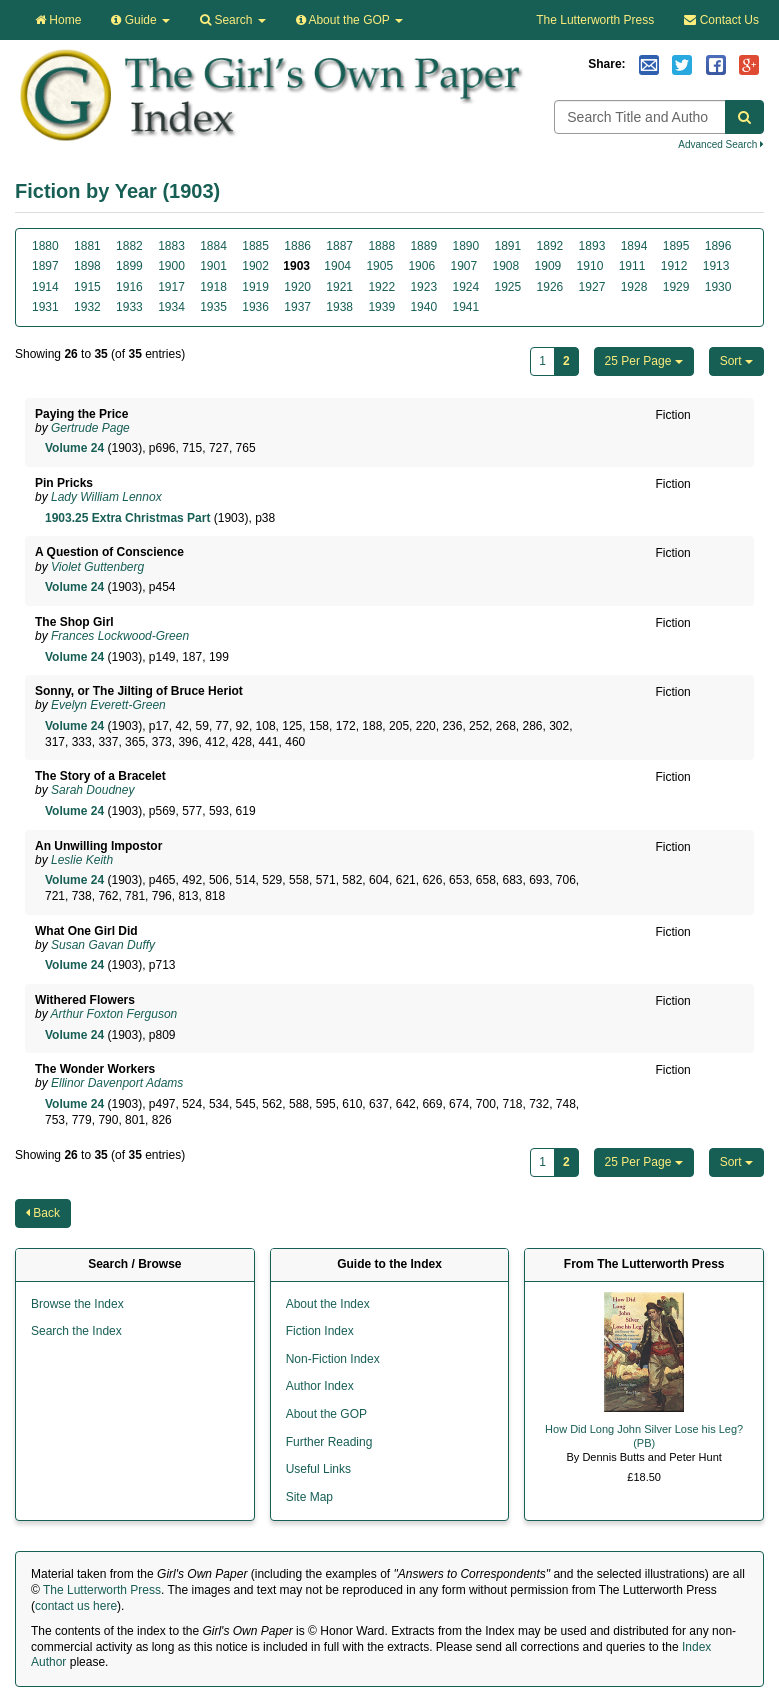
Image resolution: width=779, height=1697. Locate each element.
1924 (465, 287)
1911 (632, 266)
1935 (213, 307)
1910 (590, 266)
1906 (421, 266)
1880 (45, 246)
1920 (297, 287)
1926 (550, 287)
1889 (423, 246)
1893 (592, 246)
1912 (674, 266)
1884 (213, 246)
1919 (255, 287)
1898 (87, 266)
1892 (550, 246)
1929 (676, 287)
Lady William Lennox (106, 497)
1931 (45, 307)
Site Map (309, 1497)
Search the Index (76, 1331)
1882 (129, 246)
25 (644, 361)
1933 (129, 307)
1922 (381, 287)
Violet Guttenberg (97, 567)
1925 (508, 287)
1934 (171, 307)
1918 (213, 287)
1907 (463, 266)
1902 (255, 266)
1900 (171, 266)
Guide (140, 20)
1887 (339, 246)
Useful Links (318, 1469)
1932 (87, 307)
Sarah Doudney (92, 790)
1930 (718, 287)
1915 (87, 287)
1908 (506, 266)
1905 (379, 266)
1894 (634, 246)
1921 (339, 287)
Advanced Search (721, 144)
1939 (381, 307)
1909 (548, 266)
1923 (423, 287)
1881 (87, 246)
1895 (676, 246)
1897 (45, 266)
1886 (297, 246)
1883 (171, 246)
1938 (339, 307)
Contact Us (721, 20)
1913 (716, 266)
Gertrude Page (90, 428)
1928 (634, 287)
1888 (381, 246)
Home (58, 20)
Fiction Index (320, 1331)
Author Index (320, 1386)
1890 (465, 246)
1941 (465, 307)
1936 (255, 307)
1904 (337, 266)
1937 (297, 307)
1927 (592, 287)
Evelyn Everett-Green (108, 705)
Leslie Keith (82, 860)
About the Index (328, 1304)
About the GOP (349, 20)
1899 (129, 266)
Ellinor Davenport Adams (117, 1083)
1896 (718, 246)
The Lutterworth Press (595, 20)
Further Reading (329, 1442)
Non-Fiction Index (333, 1359)
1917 (171, 287)
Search (233, 20)
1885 (255, 246)
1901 (213, 266)
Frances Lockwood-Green (120, 636)
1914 (45, 287)
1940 (423, 307)
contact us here (76, 1606)
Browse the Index (77, 1304)
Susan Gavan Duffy (103, 945)
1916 (129, 287)
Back (43, 1213)
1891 (508, 246)
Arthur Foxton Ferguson (114, 1014)
